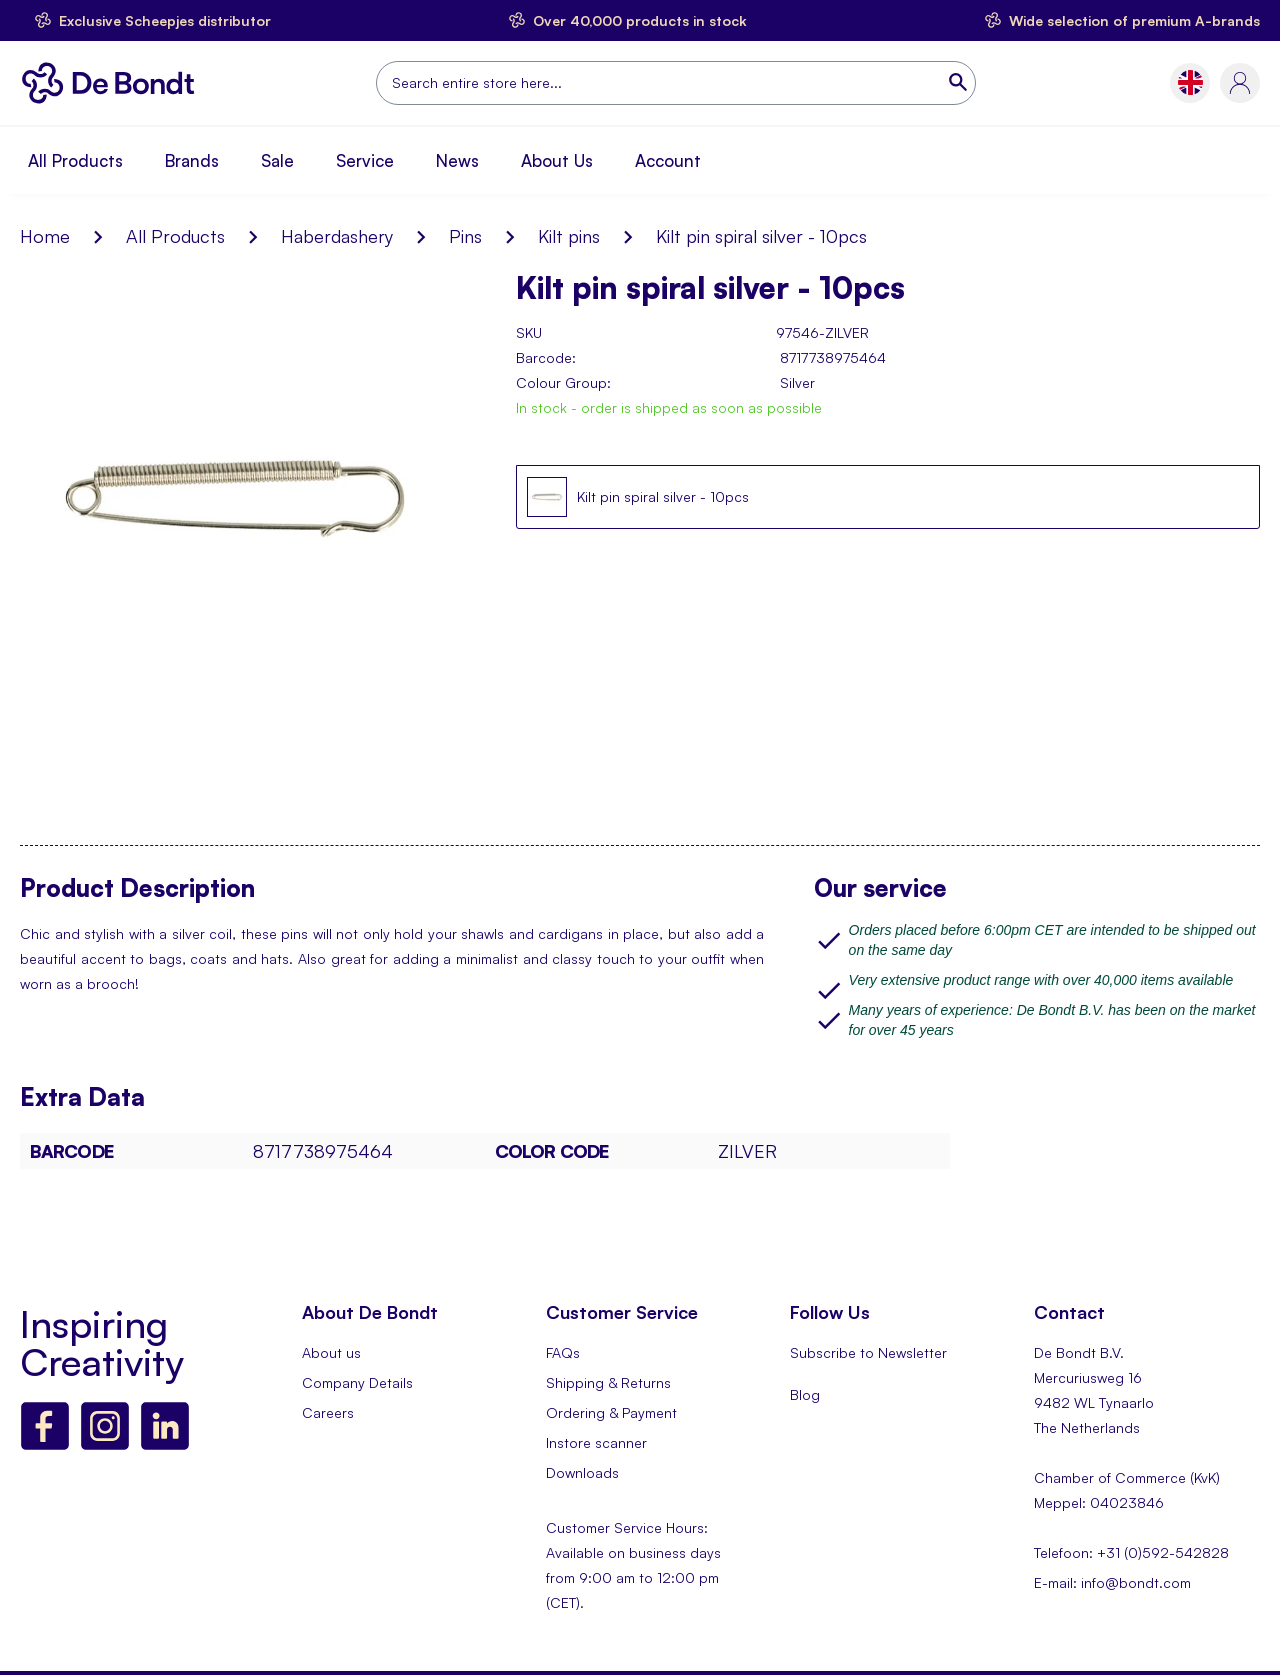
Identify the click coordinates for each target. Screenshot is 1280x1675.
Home (45, 236)
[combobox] (676, 83)
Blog (805, 1394)
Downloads (582, 1472)
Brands (192, 160)
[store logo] (113, 83)
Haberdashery (337, 236)
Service (365, 160)
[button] (1190, 82)
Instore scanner (596, 1442)
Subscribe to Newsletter (868, 1352)
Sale (277, 160)
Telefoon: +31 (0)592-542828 (1131, 1552)
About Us (557, 160)
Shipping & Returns (608, 1382)
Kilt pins (569, 236)
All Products (75, 160)
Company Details (357, 1382)
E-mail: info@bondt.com (1112, 1582)
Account (668, 160)
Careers (328, 1412)
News (457, 160)
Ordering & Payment (611, 1412)
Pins (465, 236)
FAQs (563, 1352)
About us (331, 1352)
